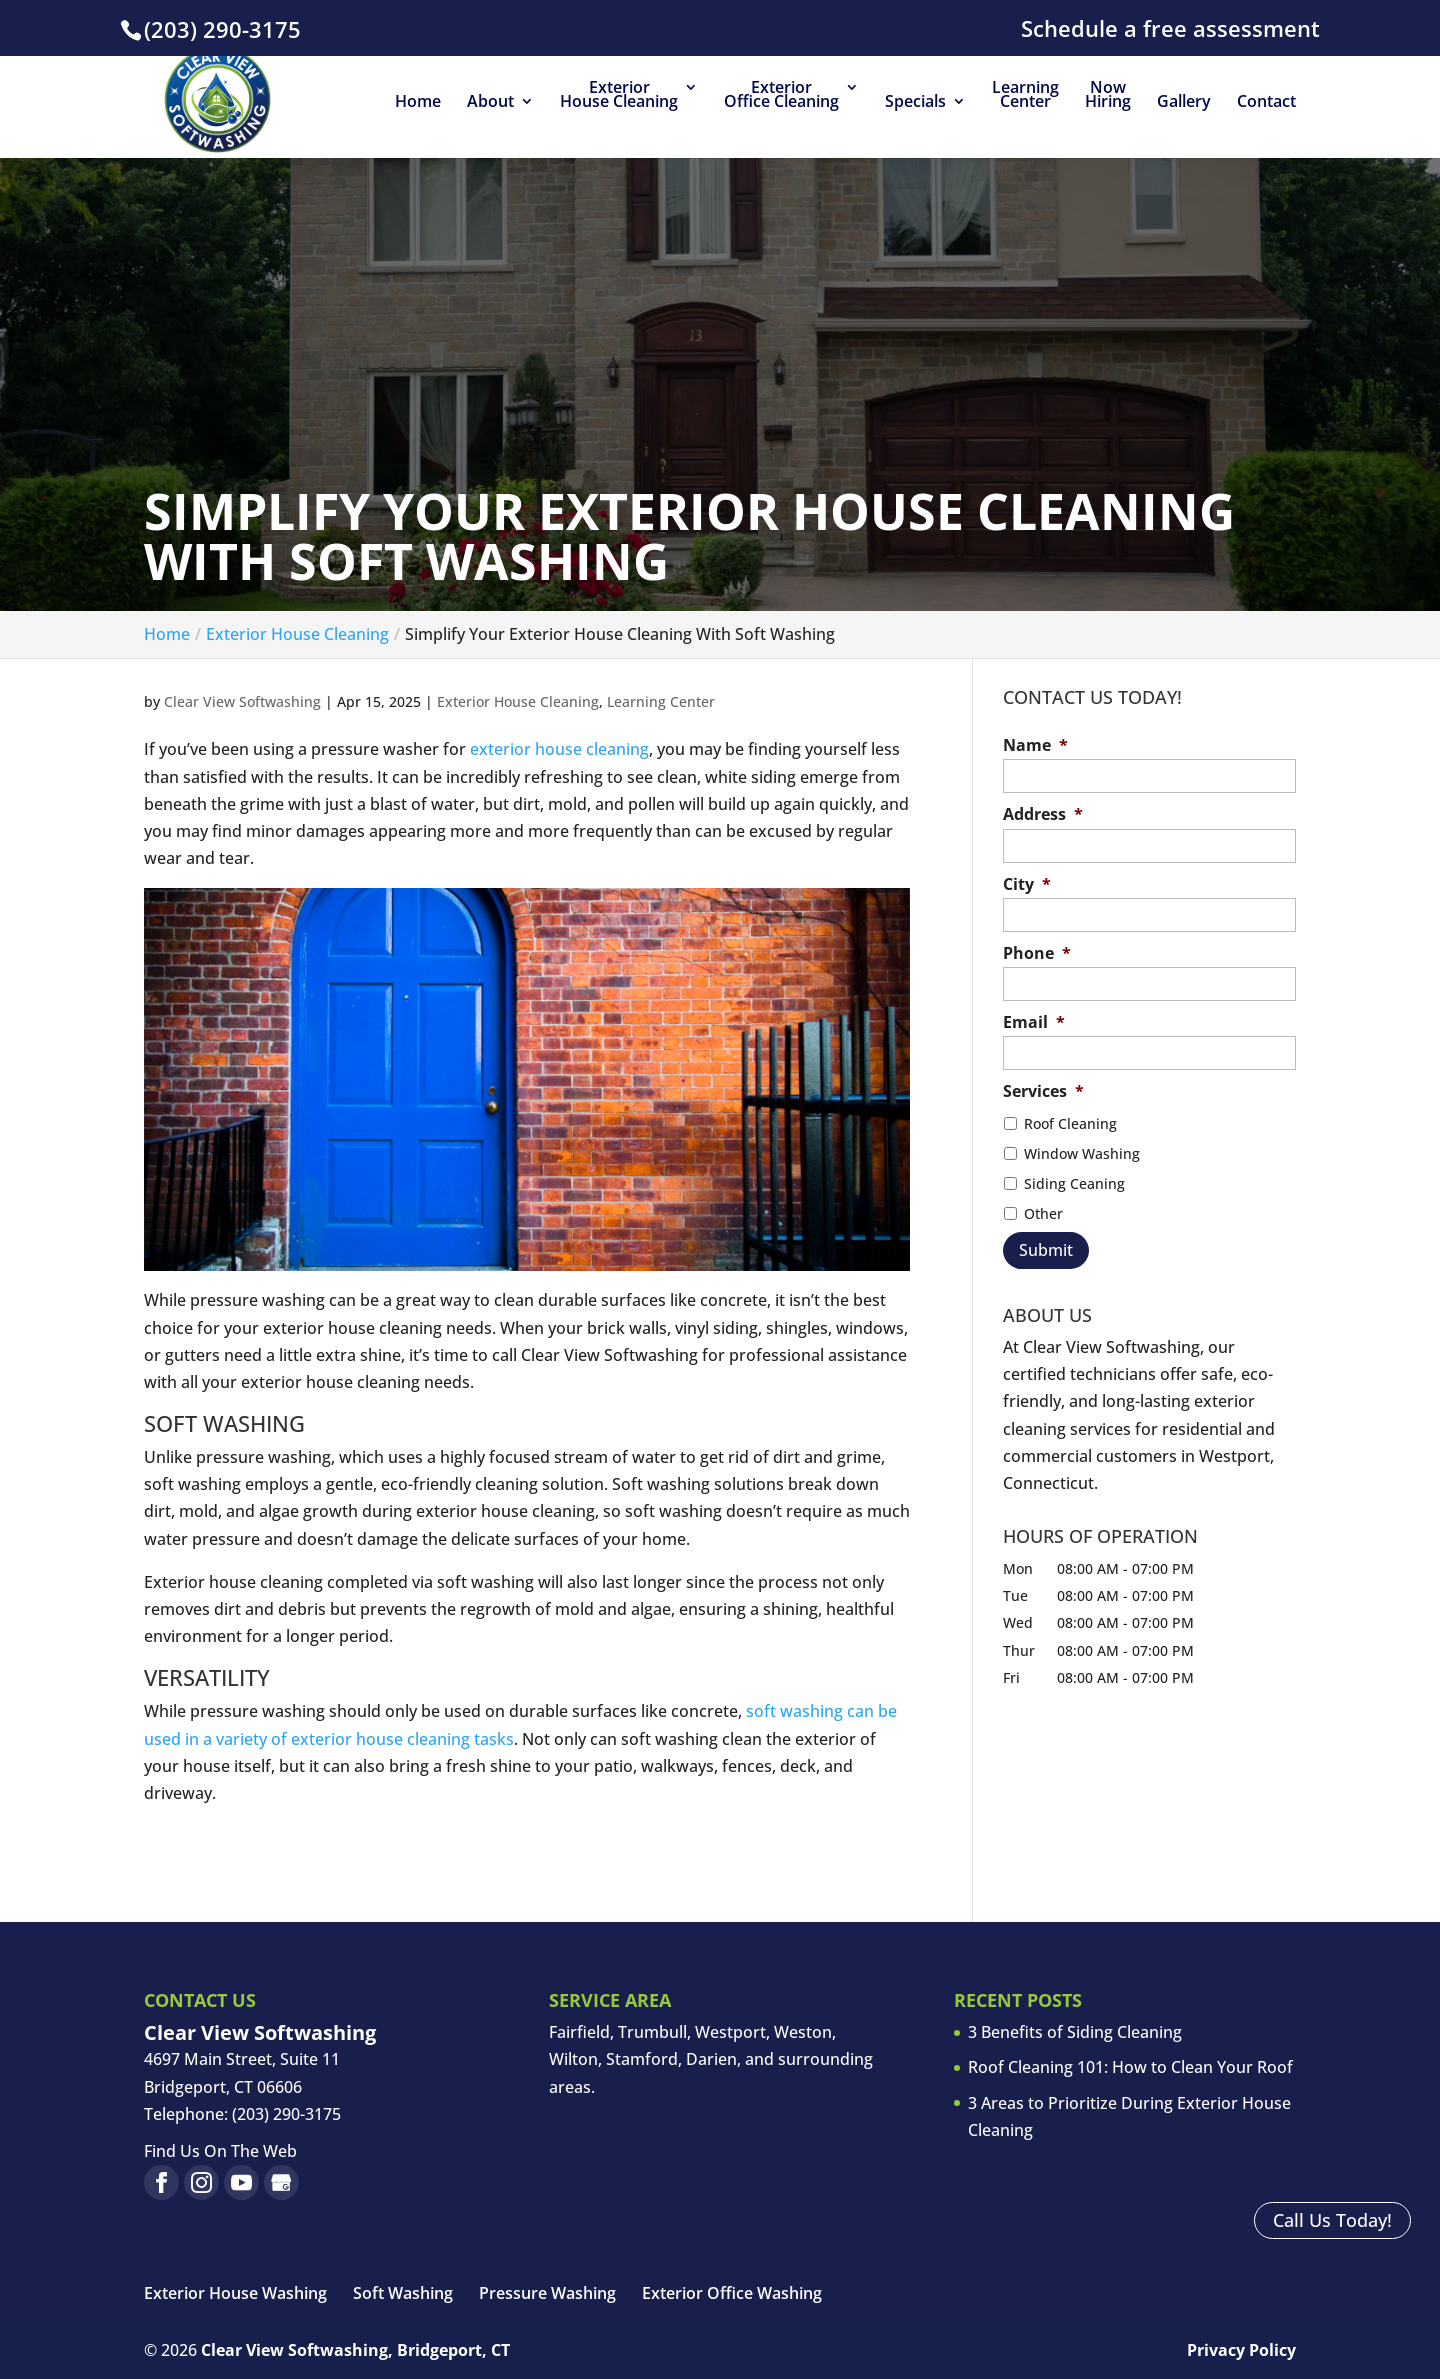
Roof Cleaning (1070, 1123)
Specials (915, 103)
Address (1043, 814)
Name (1035, 745)
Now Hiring (1108, 96)
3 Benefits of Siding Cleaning (1075, 2032)
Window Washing (1082, 1153)
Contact (1266, 103)
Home (418, 103)
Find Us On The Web (220, 2151)
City (1027, 884)
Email (1034, 1022)
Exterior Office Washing (732, 2293)
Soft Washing (403, 2293)
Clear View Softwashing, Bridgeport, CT (355, 2350)
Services (1043, 1091)
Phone (1037, 953)
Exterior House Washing (235, 2293)
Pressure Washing (547, 2293)
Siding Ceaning (1074, 1183)
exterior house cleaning (559, 749)
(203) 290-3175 (222, 29)
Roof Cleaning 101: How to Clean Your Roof (1130, 2067)
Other (1043, 1213)
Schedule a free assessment (1170, 30)
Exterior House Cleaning (619, 96)
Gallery (1184, 103)
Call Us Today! (1325, 2218)
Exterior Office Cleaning (781, 96)
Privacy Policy (1241, 2350)
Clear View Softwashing (242, 701)
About (490, 103)
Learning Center (1025, 96)
